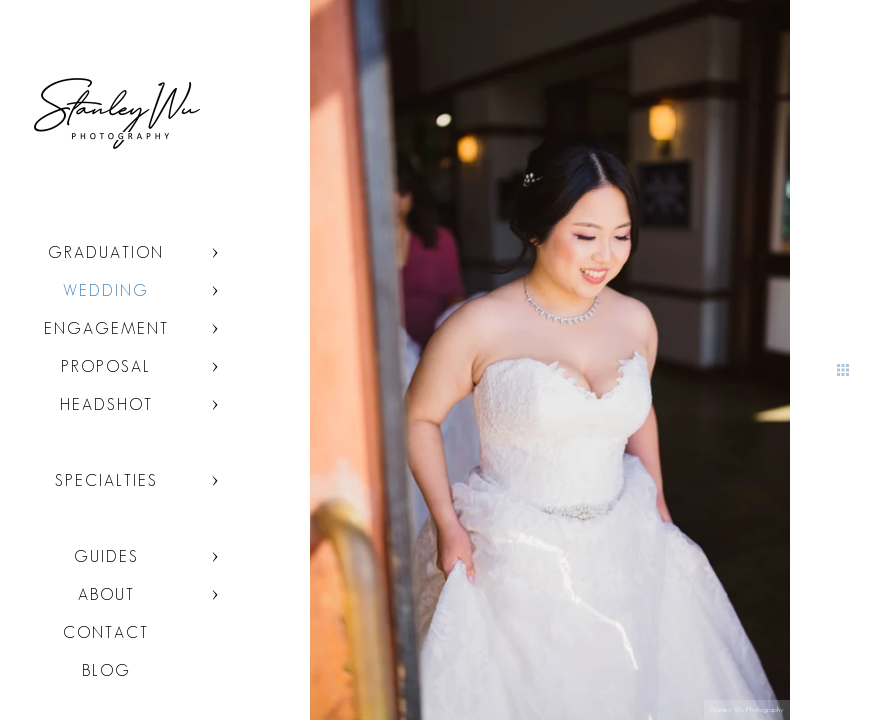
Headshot (106, 404)
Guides (106, 556)
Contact (106, 632)
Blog (106, 670)
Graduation (106, 252)
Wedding (106, 290)
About (106, 594)
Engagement (106, 328)
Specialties (106, 480)
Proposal (106, 366)
